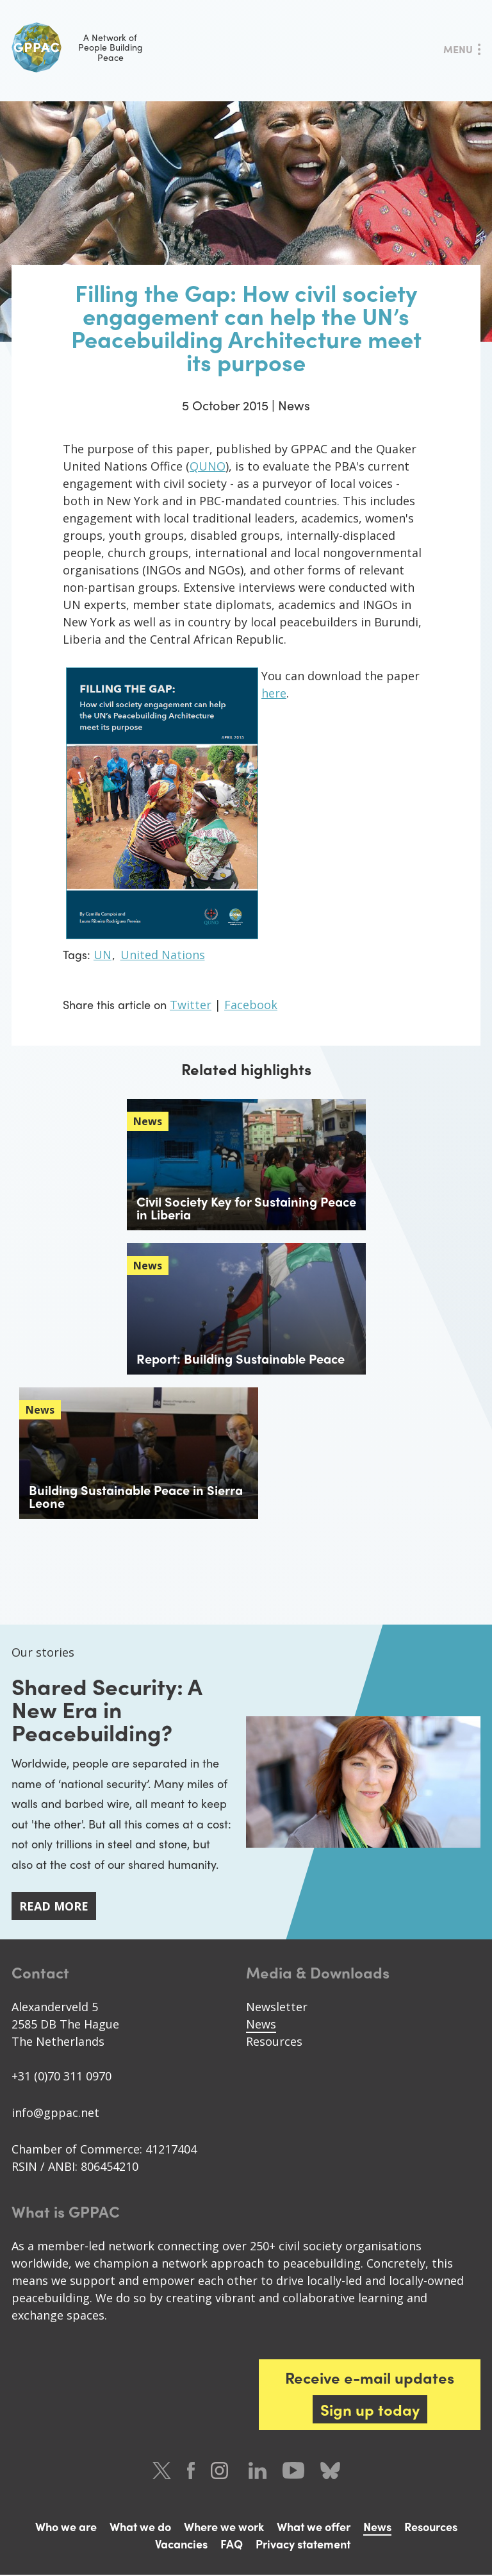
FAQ (231, 2545)
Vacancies (181, 2545)
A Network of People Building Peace (77, 47)
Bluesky (330, 2471)
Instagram (222, 2471)
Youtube (293, 2471)
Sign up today (370, 2410)
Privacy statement (303, 2545)
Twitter (190, 1004)
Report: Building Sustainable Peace (240, 1358)
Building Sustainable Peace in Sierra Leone (136, 1496)
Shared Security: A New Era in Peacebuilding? (110, 1708)
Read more (53, 1907)
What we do (140, 2528)
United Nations (162, 954)
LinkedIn (257, 2471)
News (261, 2025)
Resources (274, 2042)
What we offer (313, 2528)
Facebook (250, 1004)
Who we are (66, 2528)
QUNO (208, 466)
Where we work (224, 2528)
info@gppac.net (55, 2113)
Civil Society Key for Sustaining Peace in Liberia (246, 1207)
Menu (458, 49)
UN (102, 954)
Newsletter (277, 2008)
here (273, 693)
